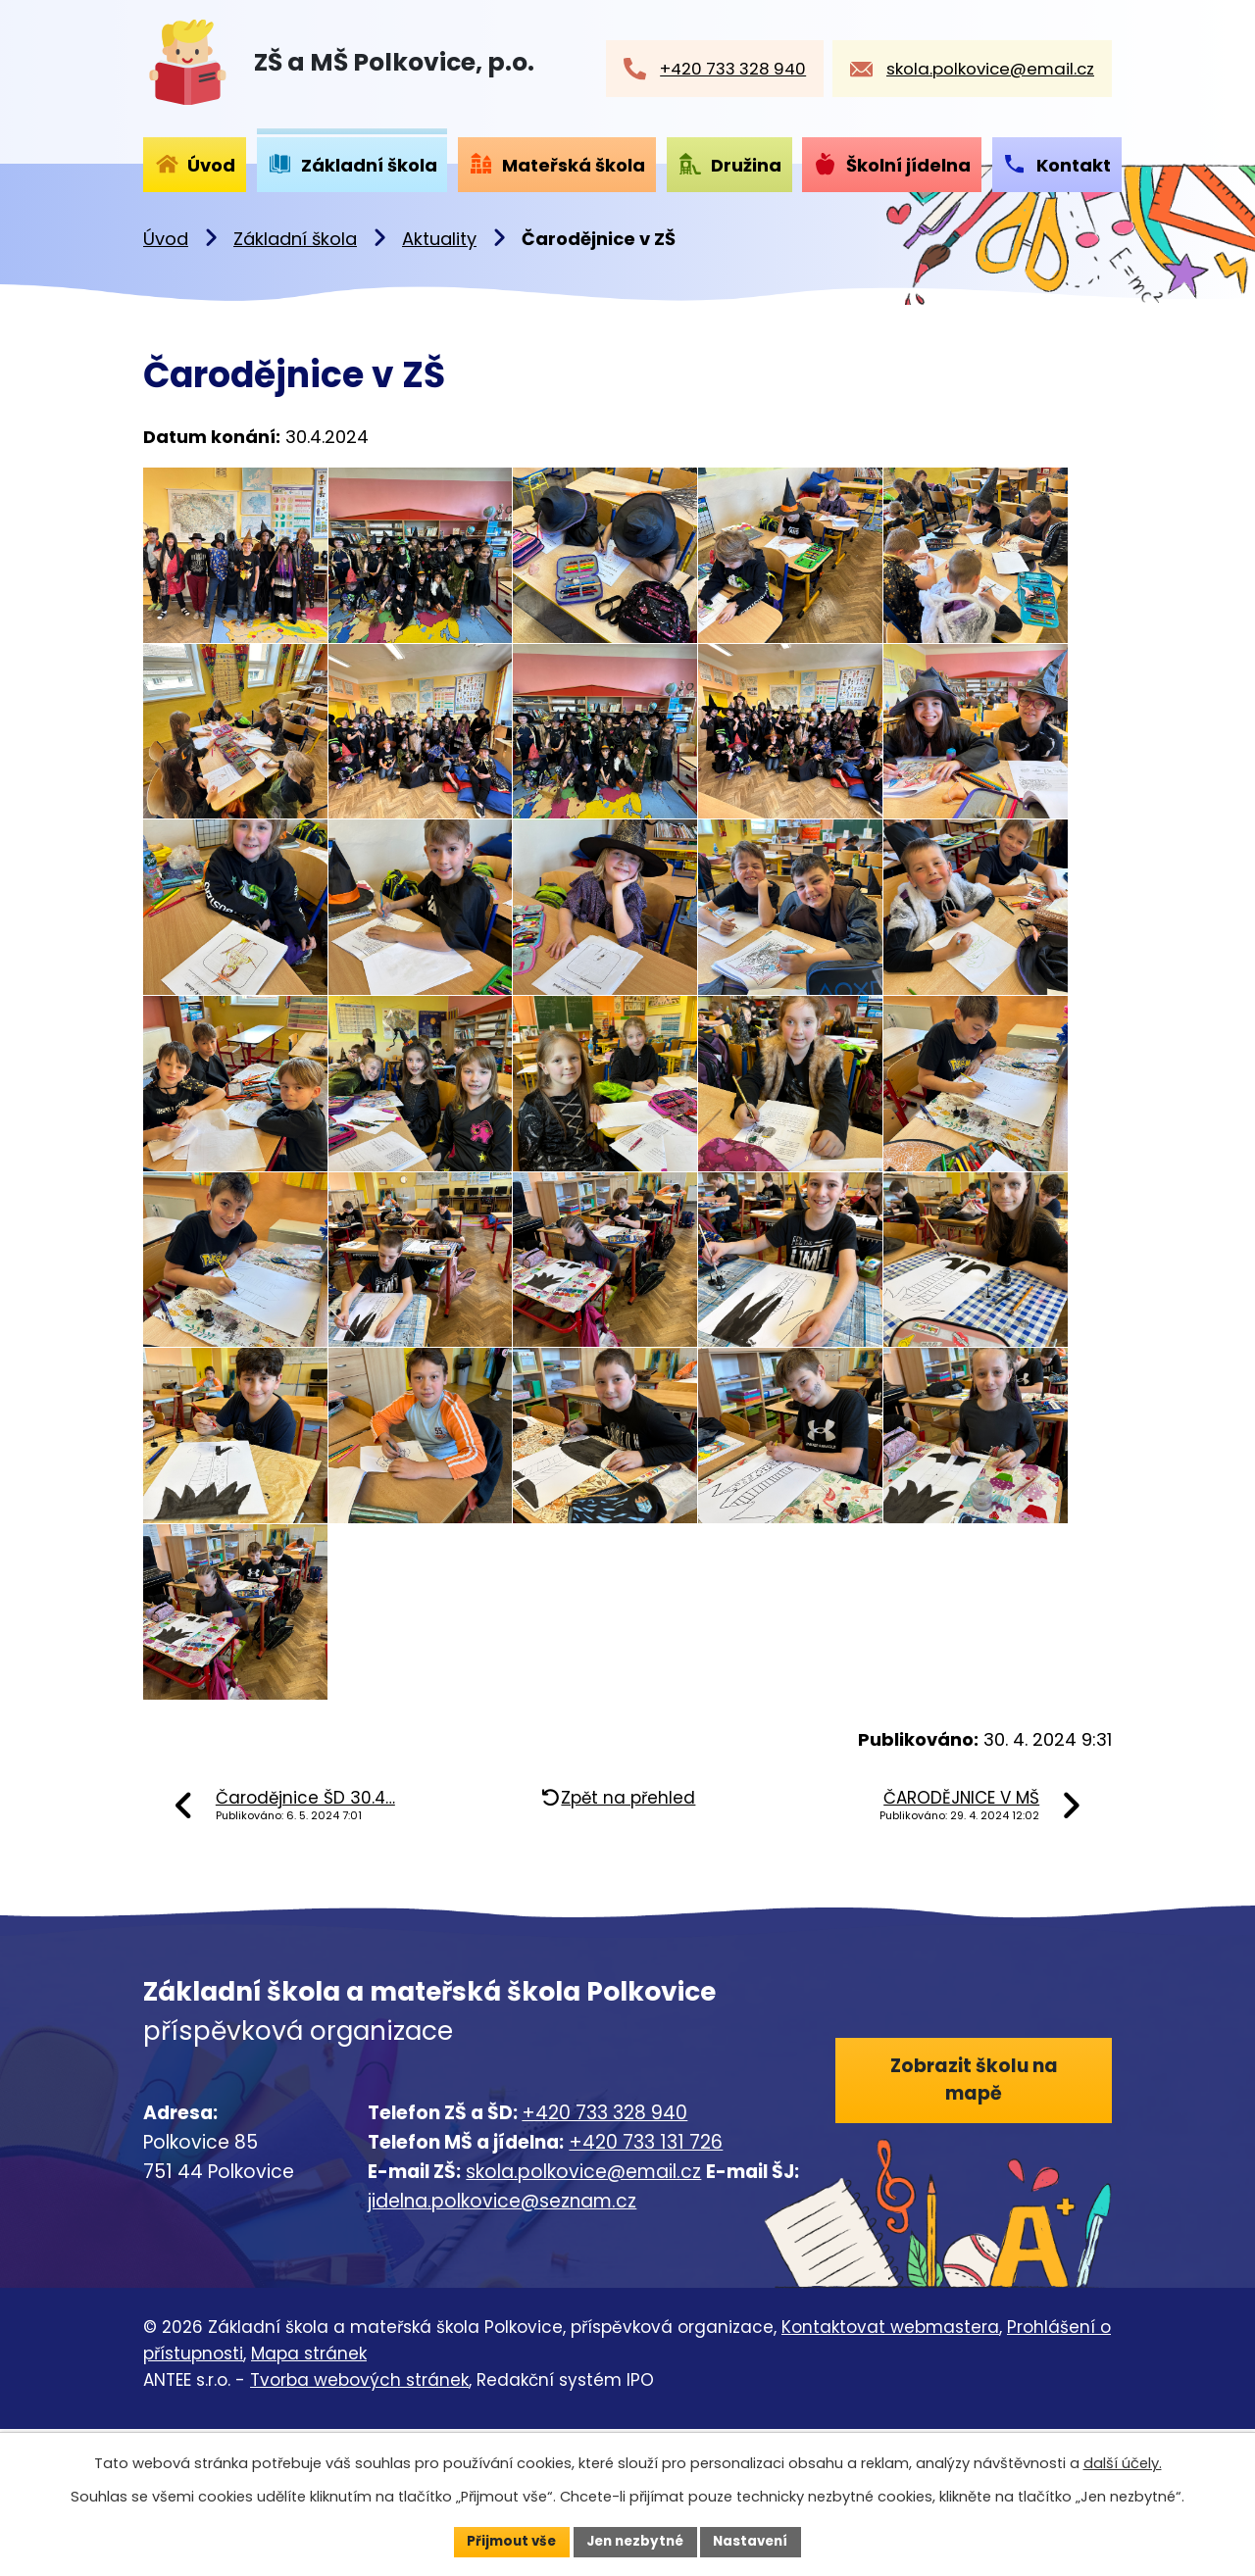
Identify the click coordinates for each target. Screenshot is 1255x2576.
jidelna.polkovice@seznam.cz (502, 2348)
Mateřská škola (573, 165)
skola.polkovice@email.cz (583, 2318)
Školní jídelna (908, 165)
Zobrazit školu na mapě (973, 2228)
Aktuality (439, 238)
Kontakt (1073, 165)
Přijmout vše (505, 2541)
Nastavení (757, 2541)
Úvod (165, 238)
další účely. (1122, 2462)
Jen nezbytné (634, 2541)
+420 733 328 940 (604, 2259)
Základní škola (295, 238)
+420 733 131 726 (646, 2288)
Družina (746, 165)
